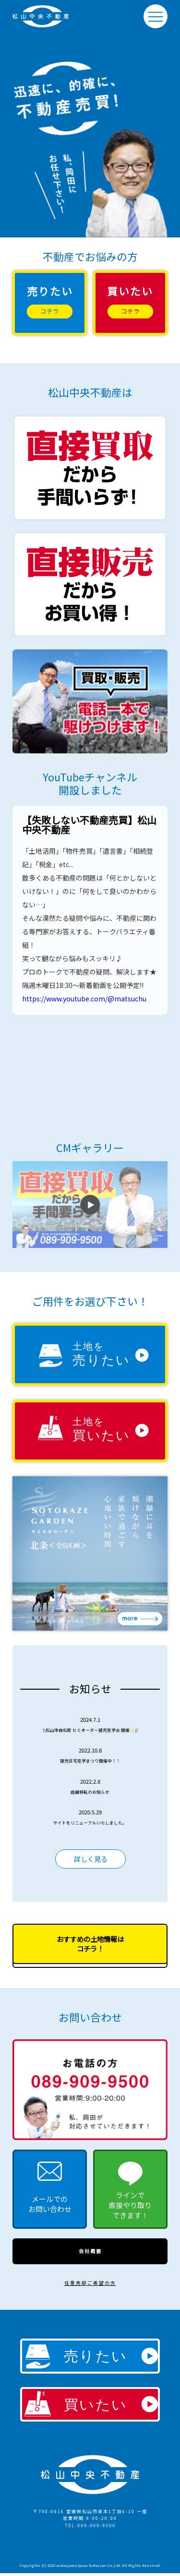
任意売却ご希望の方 (90, 2285)
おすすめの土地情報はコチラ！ (90, 1945)
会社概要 (90, 2253)
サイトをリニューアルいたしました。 (90, 1822)
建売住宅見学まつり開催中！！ (90, 1760)
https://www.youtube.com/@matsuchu (84, 998)
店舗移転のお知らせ (90, 1791)
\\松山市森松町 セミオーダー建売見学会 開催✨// (90, 1729)
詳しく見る (90, 1859)
